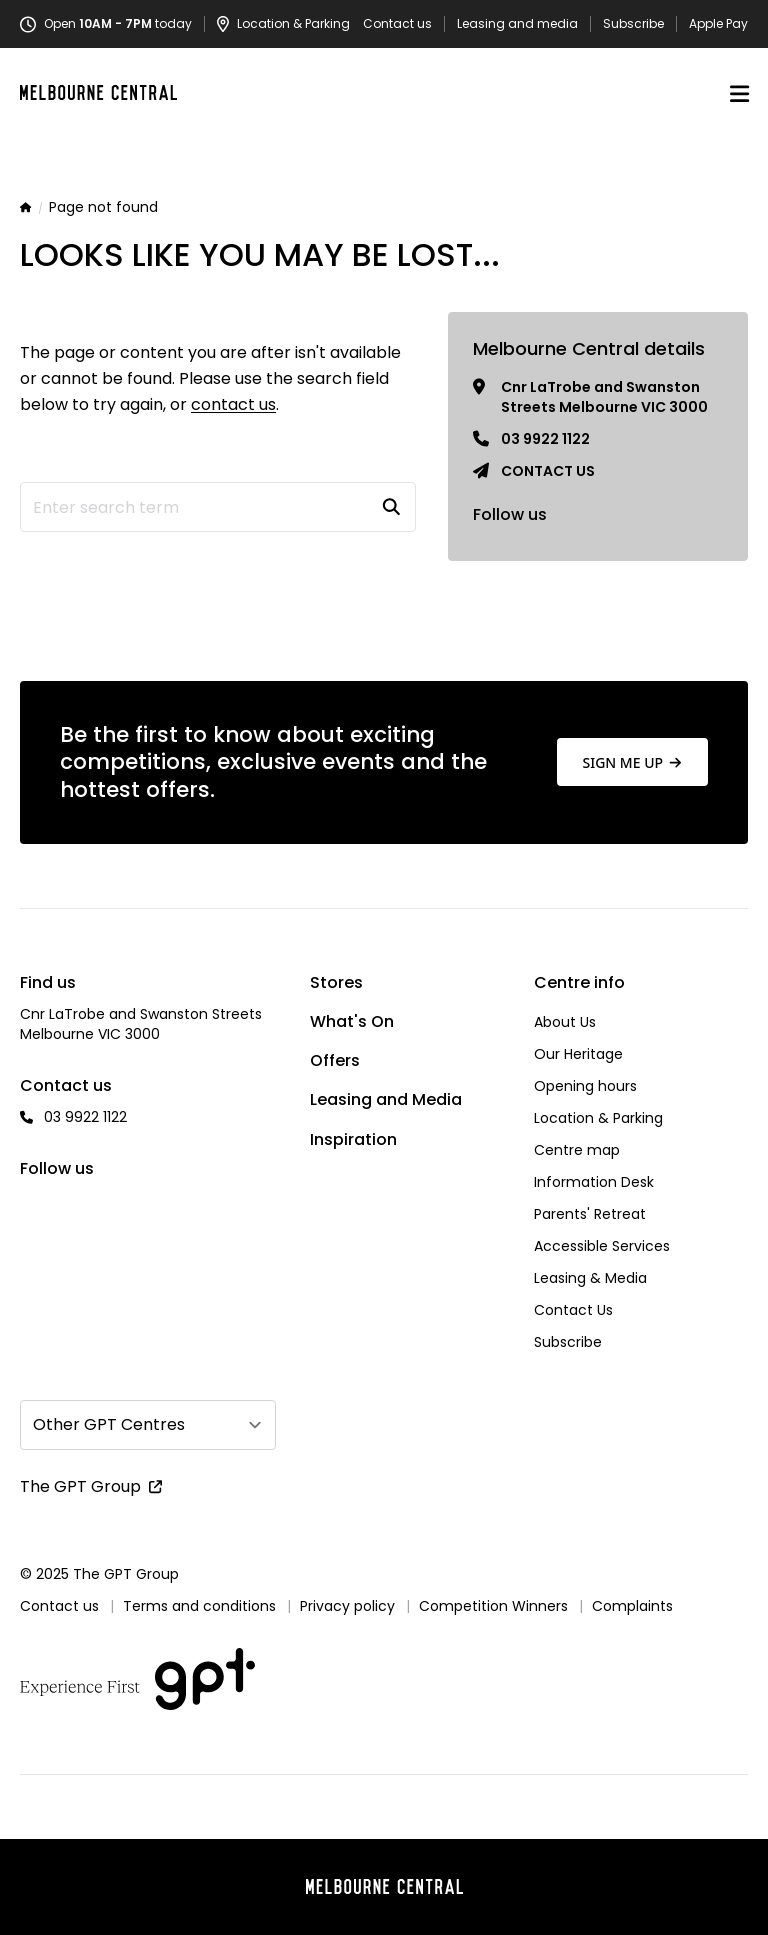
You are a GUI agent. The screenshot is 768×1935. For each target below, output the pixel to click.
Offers (335, 1060)
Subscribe (633, 24)
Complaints (632, 1606)
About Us (565, 1022)
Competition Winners (493, 1606)
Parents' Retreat (590, 1214)
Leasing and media (517, 24)
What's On (352, 1021)
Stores (336, 982)
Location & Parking (598, 1118)
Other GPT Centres (109, 1424)
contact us (233, 404)
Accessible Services (602, 1246)
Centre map (577, 1150)
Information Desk (594, 1182)
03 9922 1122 (545, 439)
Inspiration (353, 1139)
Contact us (397, 24)
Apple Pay (718, 24)
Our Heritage (578, 1054)
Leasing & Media (590, 1278)
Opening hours (585, 1086)
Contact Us (573, 1310)
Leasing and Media (386, 1099)
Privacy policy (347, 1606)
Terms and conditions (199, 1606)
